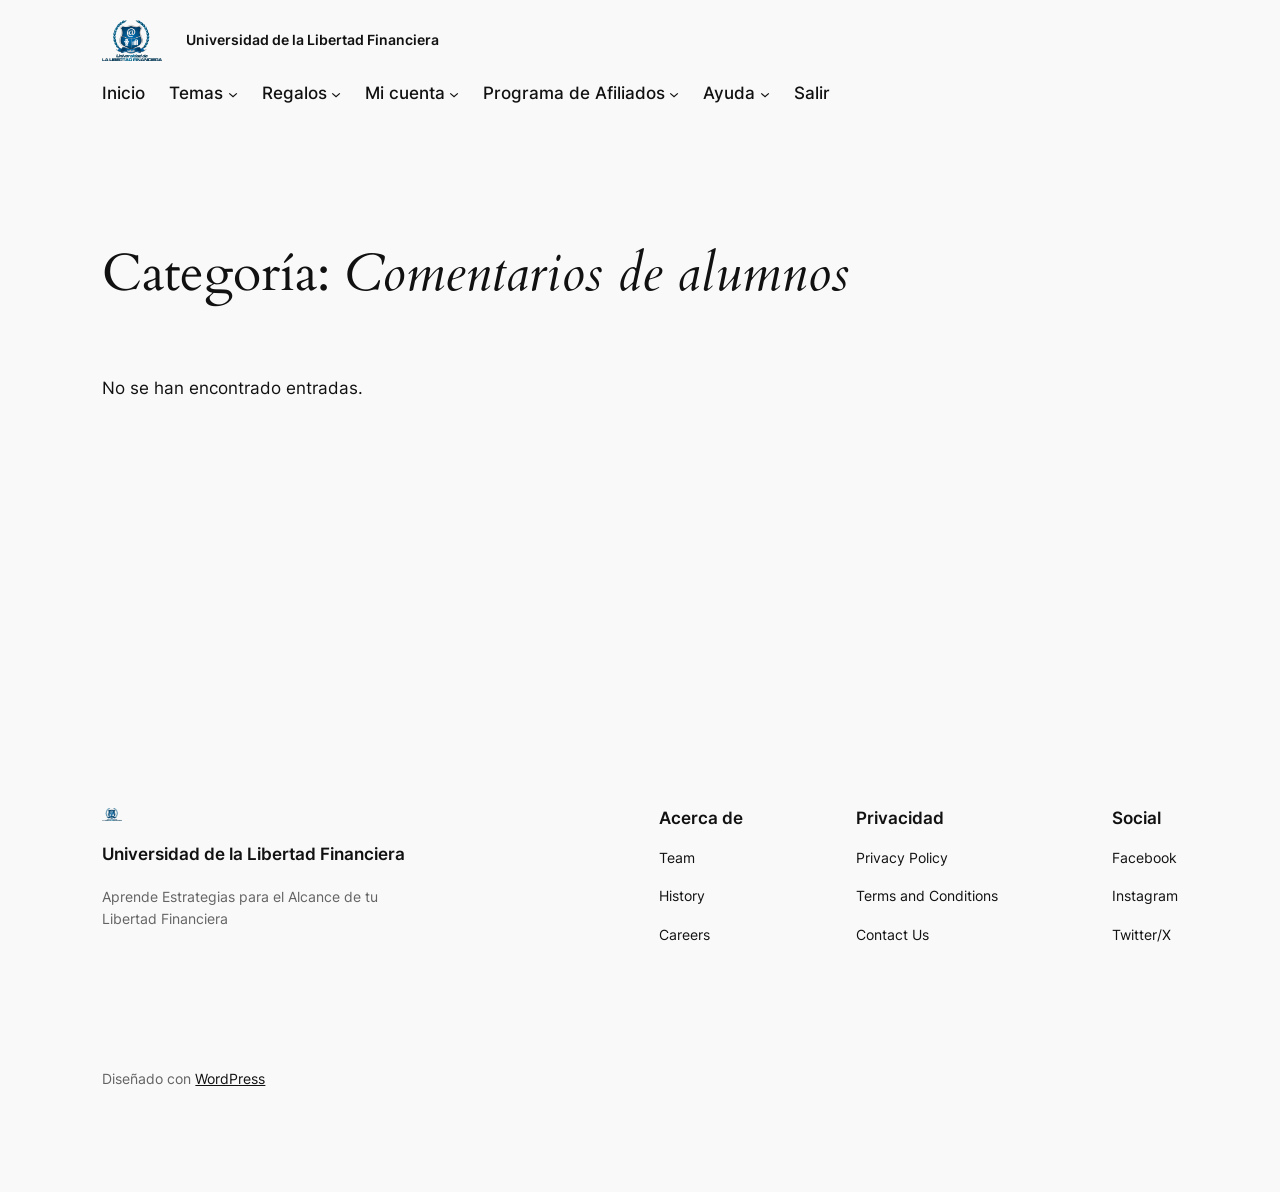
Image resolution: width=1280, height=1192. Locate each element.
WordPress (230, 1078)
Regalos (294, 93)
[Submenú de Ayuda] (765, 93)
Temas (196, 93)
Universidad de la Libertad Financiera (312, 39)
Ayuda (729, 93)
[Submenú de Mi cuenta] (454, 93)
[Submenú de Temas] (233, 93)
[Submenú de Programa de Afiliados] (674, 93)
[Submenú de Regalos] (336, 93)
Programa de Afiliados (574, 93)
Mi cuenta (405, 93)
